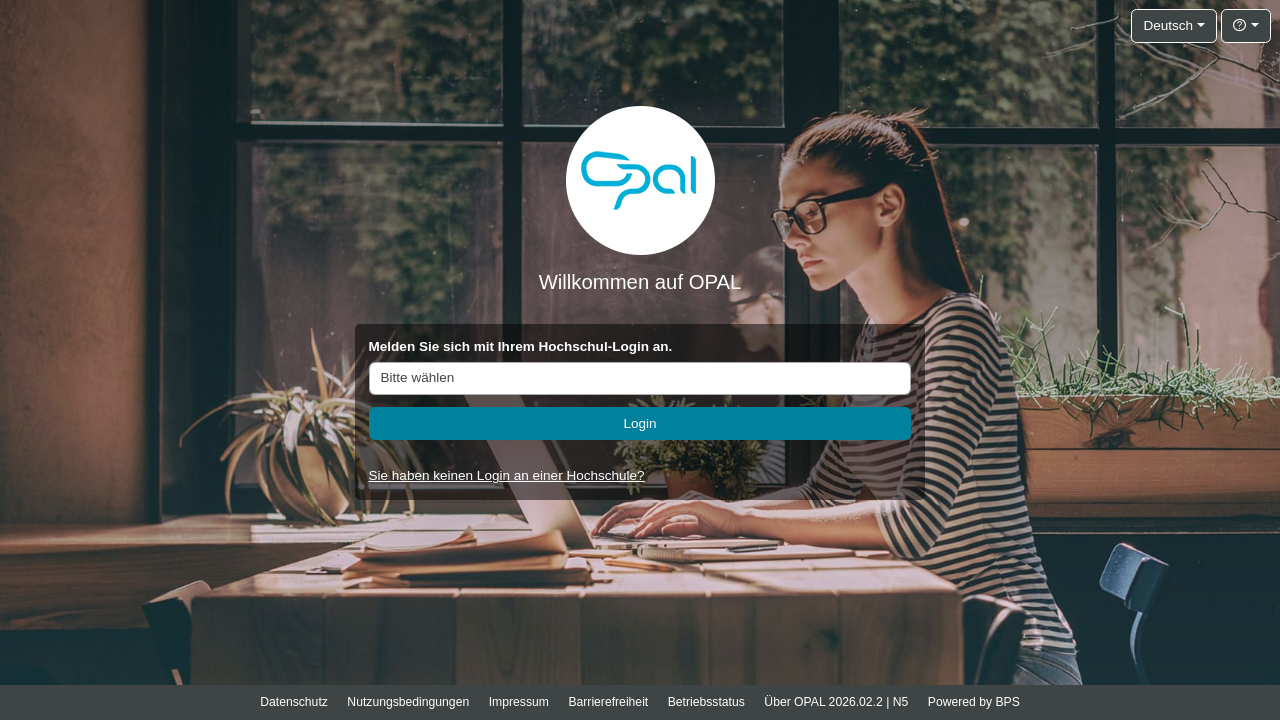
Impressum (519, 702)
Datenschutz (294, 702)
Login (639, 423)
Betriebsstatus (706, 702)
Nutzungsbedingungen (408, 702)
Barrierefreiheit (608, 702)
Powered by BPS (974, 702)
